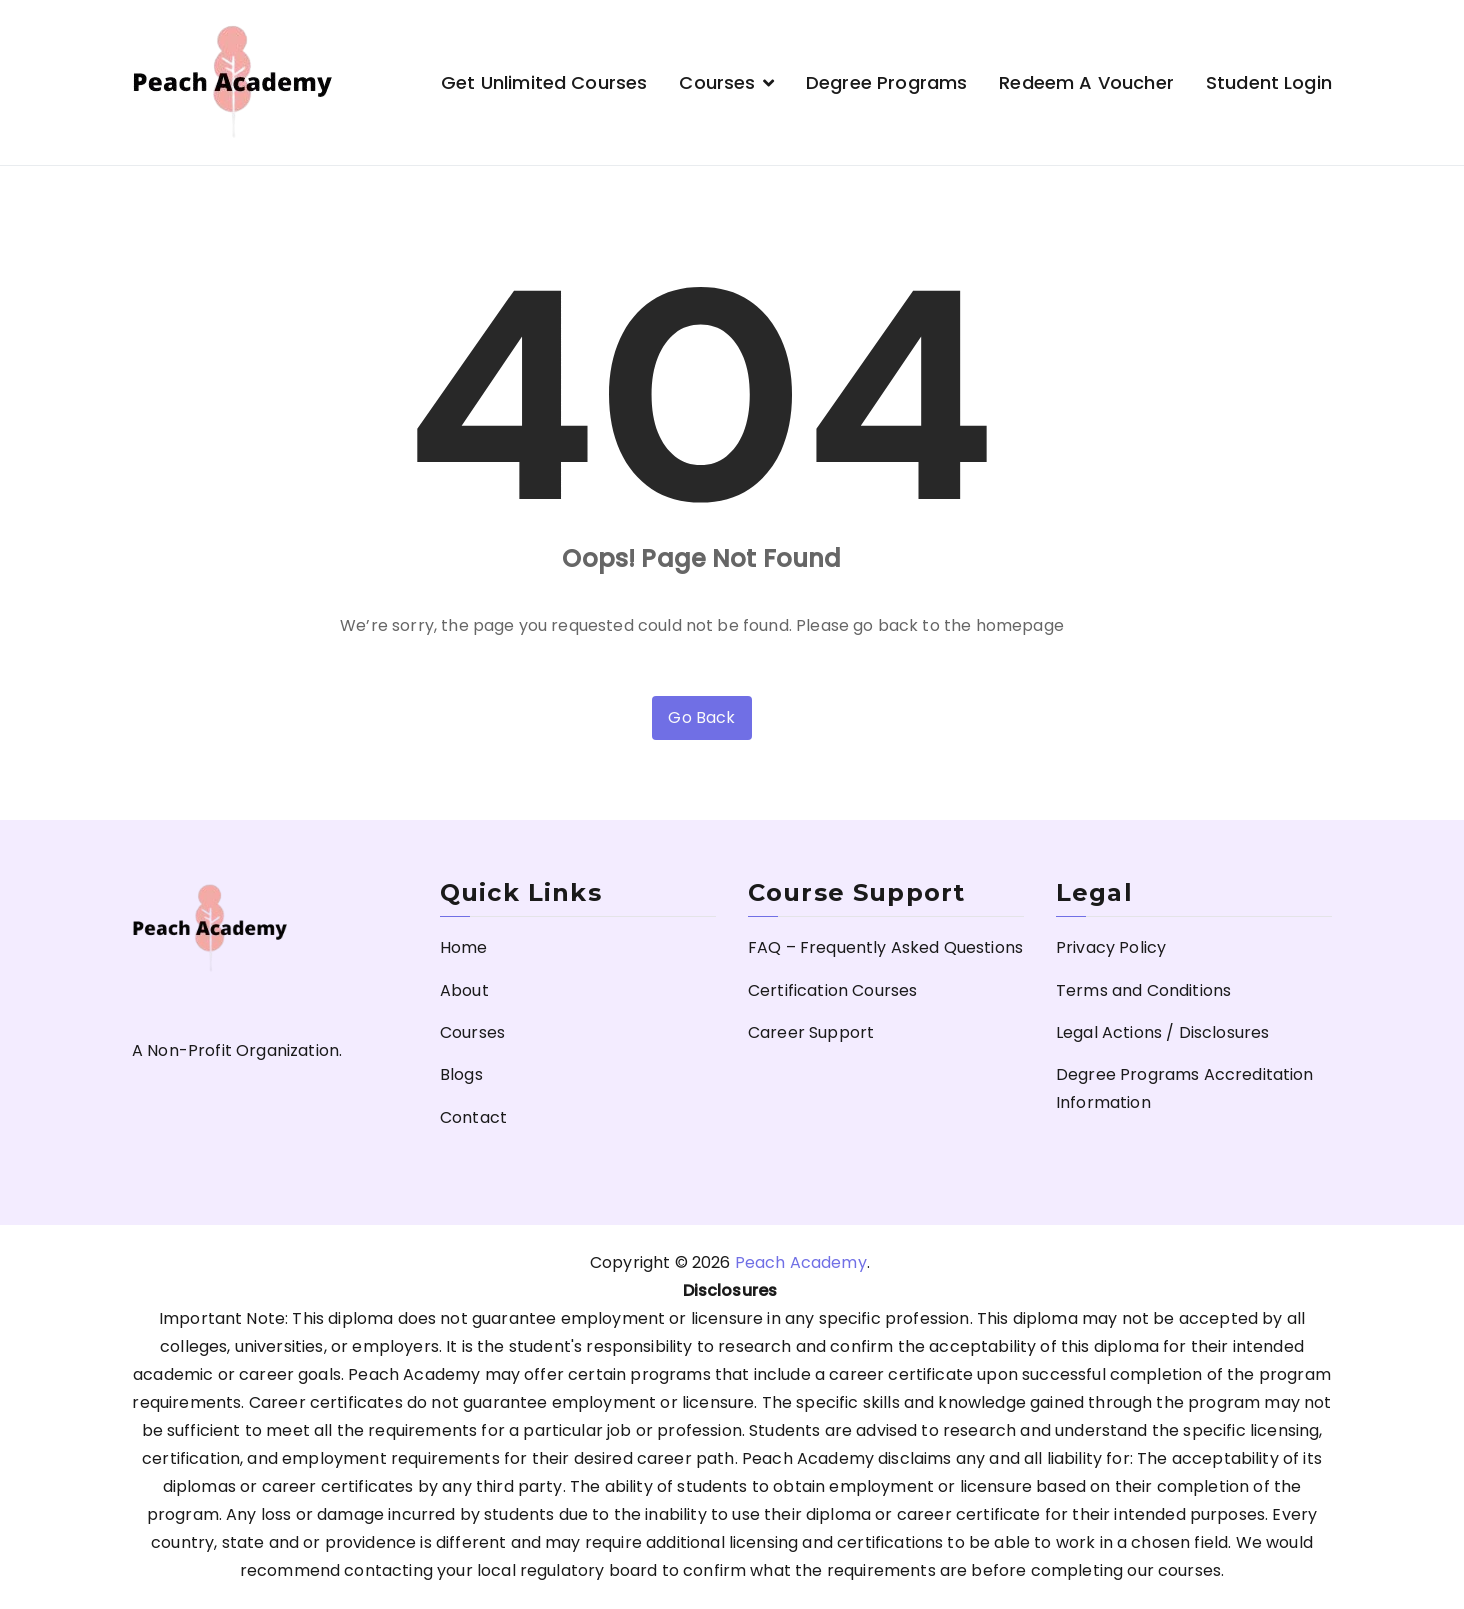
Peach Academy (801, 1262)
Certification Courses (832, 990)
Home (464, 947)
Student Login (1269, 82)
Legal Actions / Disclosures (1162, 1032)
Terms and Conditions (1143, 990)
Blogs (461, 1074)
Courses (717, 82)
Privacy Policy (1111, 947)
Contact (473, 1117)
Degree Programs (886, 82)
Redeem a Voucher (1086, 82)
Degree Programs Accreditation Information (1185, 1088)
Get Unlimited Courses (544, 82)
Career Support (811, 1032)
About (464, 990)
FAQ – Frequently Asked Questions (885, 947)
